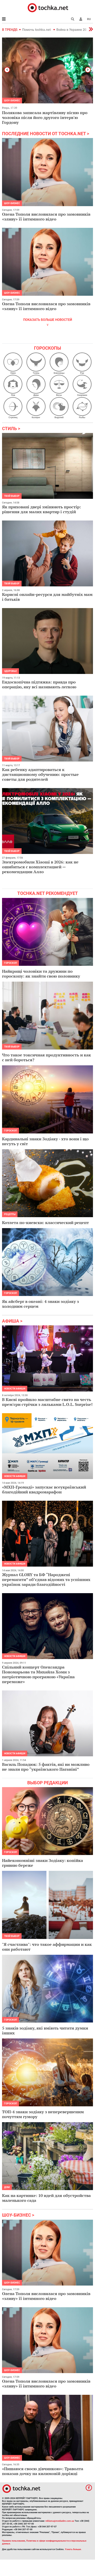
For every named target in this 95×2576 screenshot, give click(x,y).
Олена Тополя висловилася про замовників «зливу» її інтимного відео (46, 216)
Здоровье (10, 671)
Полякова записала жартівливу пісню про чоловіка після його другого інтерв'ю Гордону (44, 117)
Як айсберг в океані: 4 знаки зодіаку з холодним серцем (40, 1304)
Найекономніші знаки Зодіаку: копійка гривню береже (42, 1863)
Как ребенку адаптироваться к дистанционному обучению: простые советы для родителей (40, 774)
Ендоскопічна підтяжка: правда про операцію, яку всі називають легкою (39, 684)
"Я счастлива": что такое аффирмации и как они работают (47, 1947)
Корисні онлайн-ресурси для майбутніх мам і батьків (47, 597)
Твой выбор (12, 496)
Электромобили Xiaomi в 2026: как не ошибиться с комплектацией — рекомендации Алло (40, 866)
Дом (7, 2187)
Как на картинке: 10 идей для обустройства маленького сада (46, 2198)
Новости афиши (14, 1388)
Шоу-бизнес (12, 203)
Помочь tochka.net (36, 30)
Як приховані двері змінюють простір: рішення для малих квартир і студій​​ (41, 509)
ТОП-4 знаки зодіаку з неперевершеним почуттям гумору (43, 2114)
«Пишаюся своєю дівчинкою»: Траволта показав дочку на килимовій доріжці (42, 2471)
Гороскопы (47, 348)
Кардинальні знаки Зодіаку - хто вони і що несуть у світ (45, 1141)
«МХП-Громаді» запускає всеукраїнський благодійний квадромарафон (44, 1489)
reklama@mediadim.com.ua (59, 2521)
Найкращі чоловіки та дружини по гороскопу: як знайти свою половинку (41, 973)
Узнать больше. (73, 2549)
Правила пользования (13, 2541)
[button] (81, 19)
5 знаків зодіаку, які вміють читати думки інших (45, 2030)
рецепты (9, 1214)
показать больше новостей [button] (47, 320)
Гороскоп (10, 963)
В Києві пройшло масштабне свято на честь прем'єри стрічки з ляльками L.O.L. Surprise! (47, 1402)
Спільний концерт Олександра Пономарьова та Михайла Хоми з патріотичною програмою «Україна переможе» (38, 1674)
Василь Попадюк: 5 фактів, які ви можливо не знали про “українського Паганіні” (46, 1767)
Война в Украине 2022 (73, 30)
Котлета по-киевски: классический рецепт (45, 1222)
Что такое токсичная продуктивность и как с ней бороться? (46, 1057)
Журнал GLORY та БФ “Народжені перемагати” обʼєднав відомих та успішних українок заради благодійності (46, 1579)
